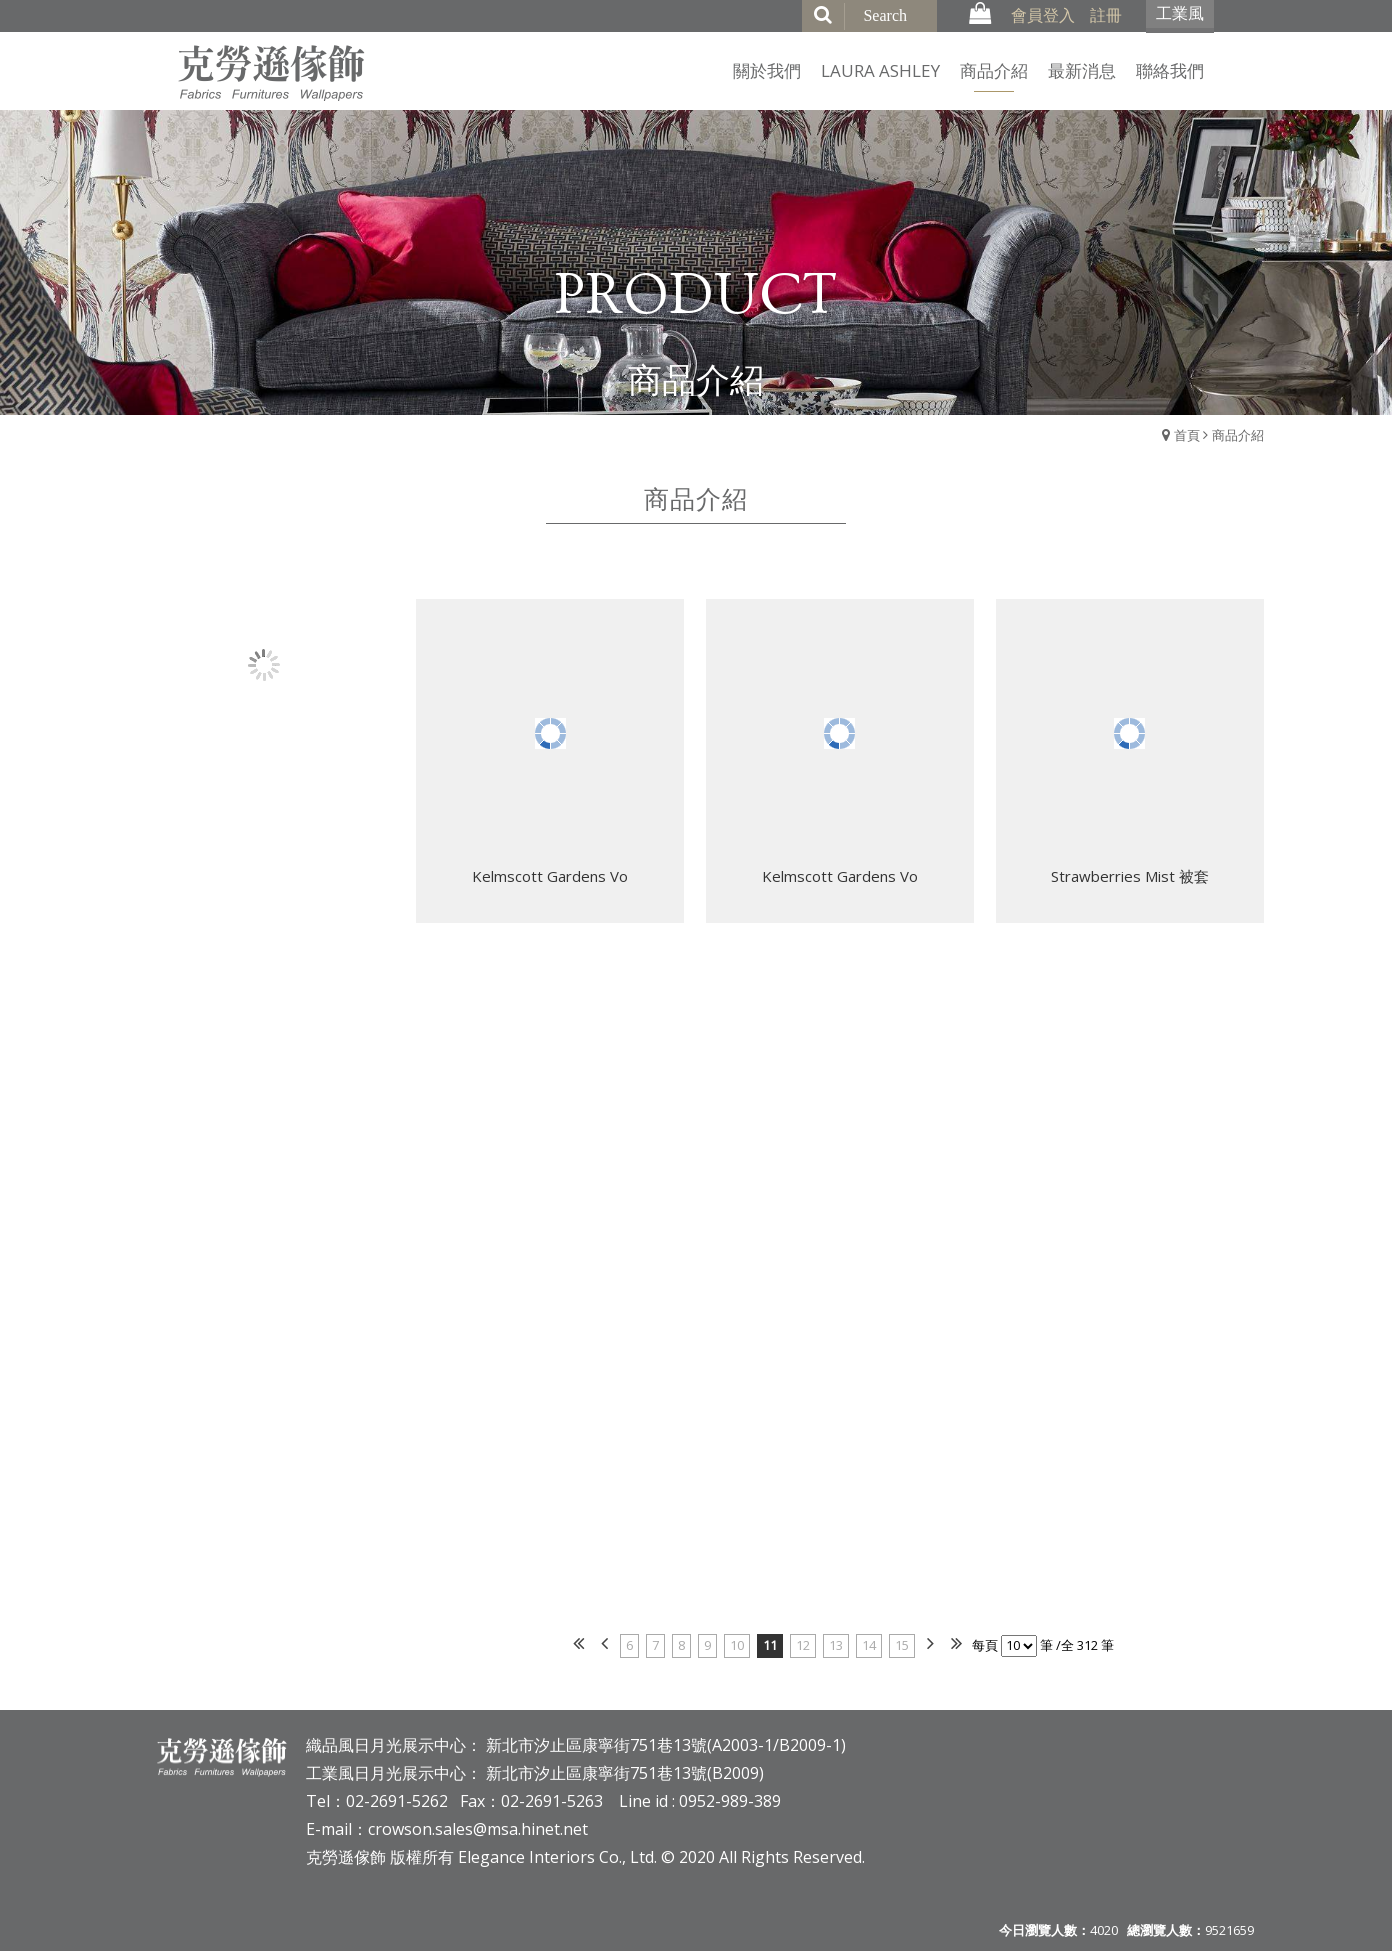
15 (902, 1645)
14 (869, 1645)
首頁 (1187, 435)
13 (836, 1645)
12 (803, 1645)
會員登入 (1043, 15)
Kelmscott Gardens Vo (550, 879)
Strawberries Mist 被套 (1130, 879)
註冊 (1106, 15)
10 (737, 1645)
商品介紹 (1238, 435)
